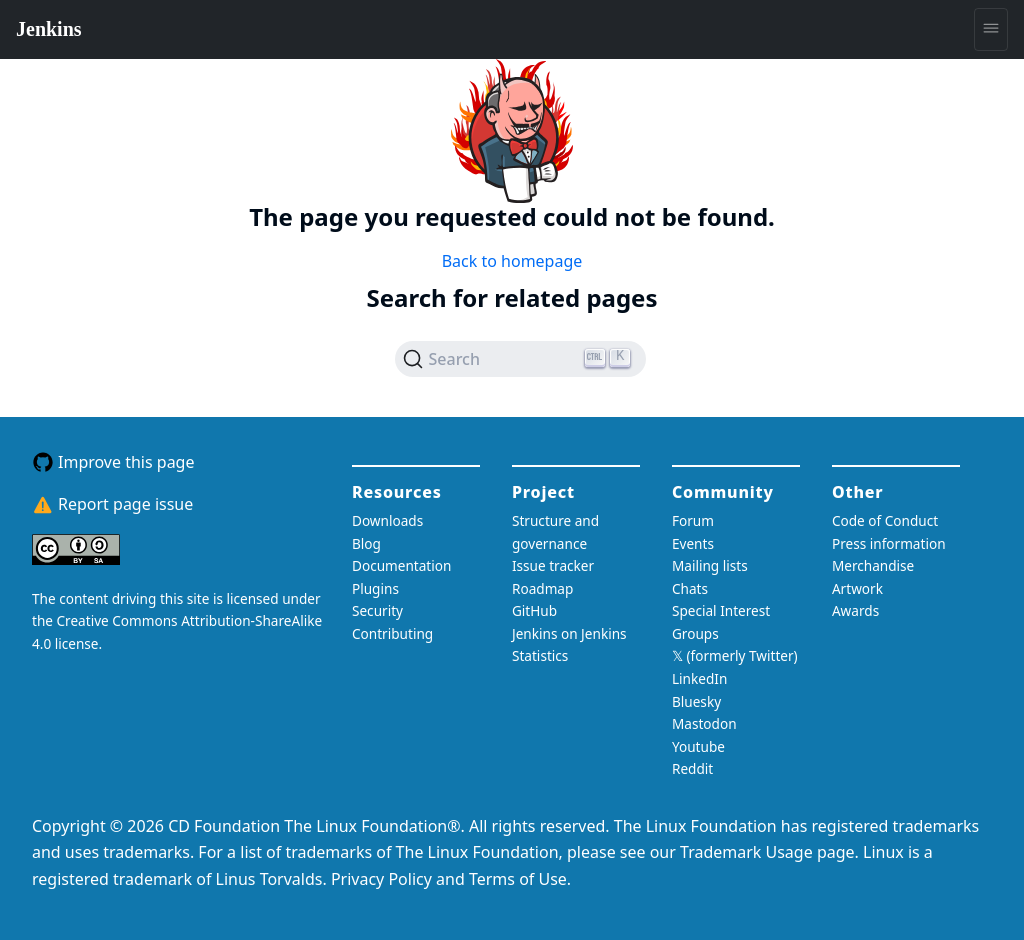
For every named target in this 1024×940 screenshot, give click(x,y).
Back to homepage (512, 261)
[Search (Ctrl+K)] (520, 359)
